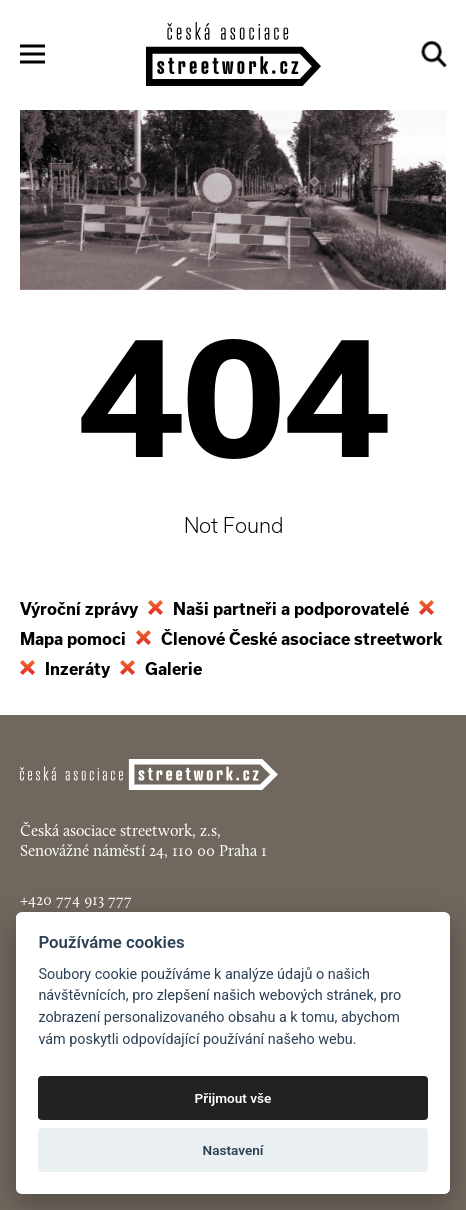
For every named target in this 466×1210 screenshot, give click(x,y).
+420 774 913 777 (76, 899)
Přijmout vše (233, 1098)
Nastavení (233, 1150)
